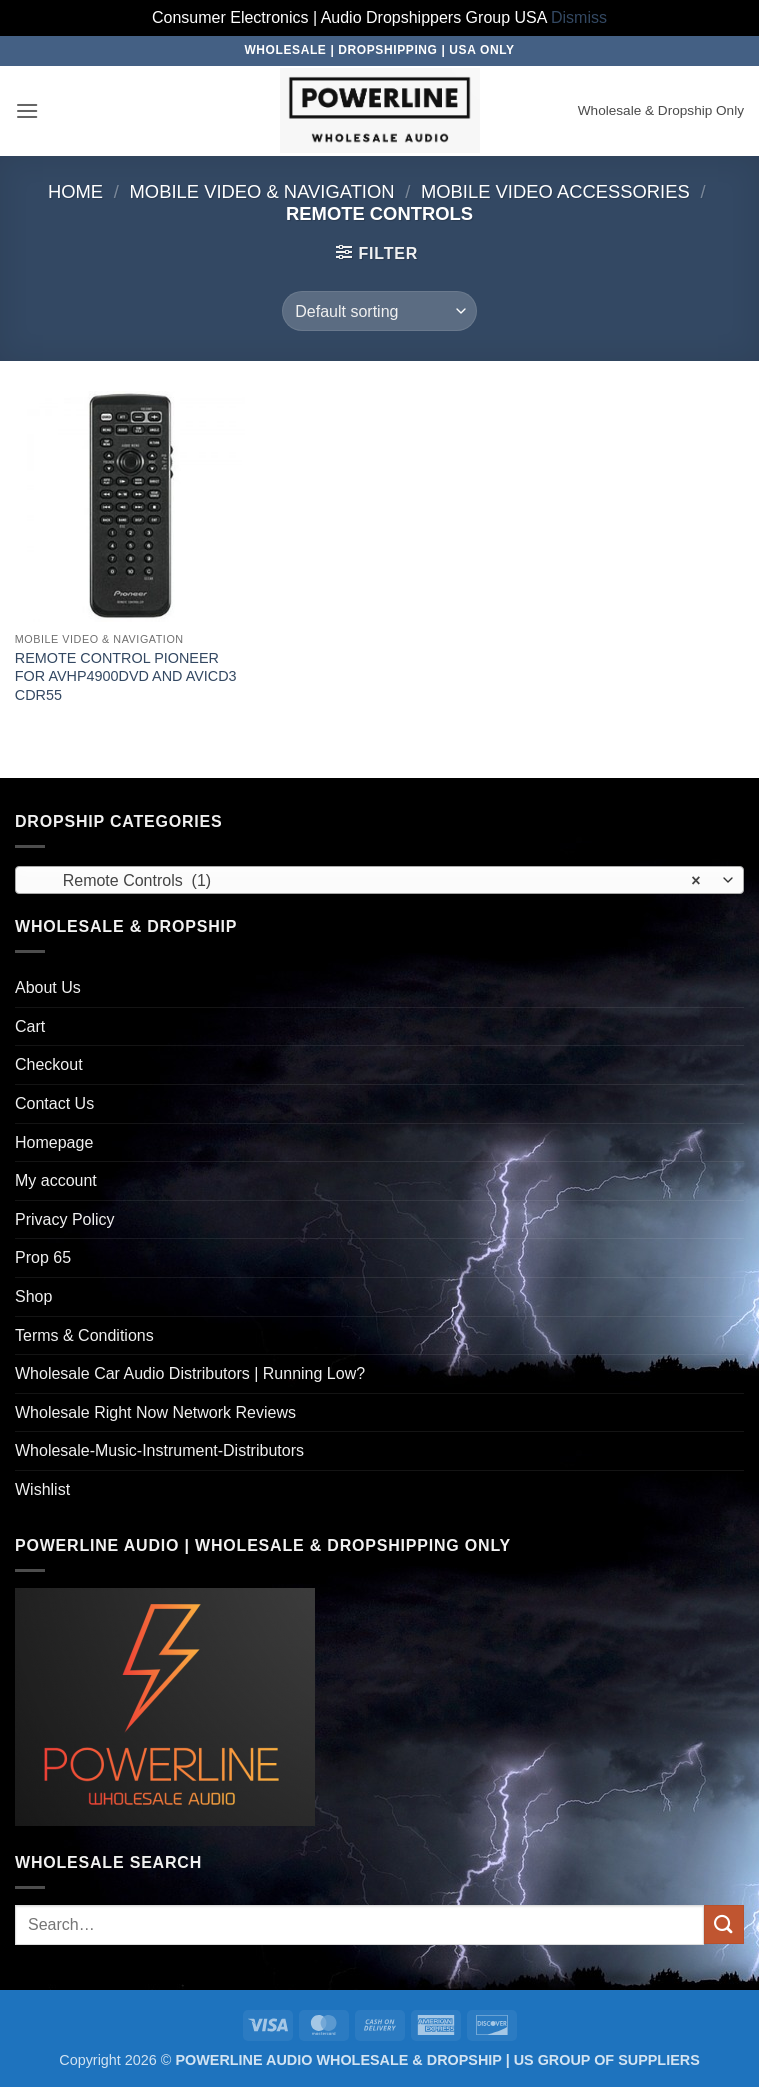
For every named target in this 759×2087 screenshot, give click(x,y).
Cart (30, 1026)
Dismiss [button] (579, 17)
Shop (33, 1296)
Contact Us (54, 1103)
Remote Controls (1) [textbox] (368, 881)
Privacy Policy (65, 1219)
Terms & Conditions (84, 1335)
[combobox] (379, 880)
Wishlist (42, 1489)
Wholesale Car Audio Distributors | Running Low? (190, 1373)
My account (56, 1180)
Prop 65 (43, 1257)
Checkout (49, 1064)
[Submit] (724, 1924)
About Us (48, 987)
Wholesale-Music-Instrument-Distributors (159, 1450)
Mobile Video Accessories (555, 191)
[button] (27, 110)
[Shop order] (379, 311)
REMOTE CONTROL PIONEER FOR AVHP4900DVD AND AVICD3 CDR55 (126, 676)
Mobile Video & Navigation (262, 191)
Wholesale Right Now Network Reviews (155, 1412)
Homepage (54, 1142)
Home (75, 191)
